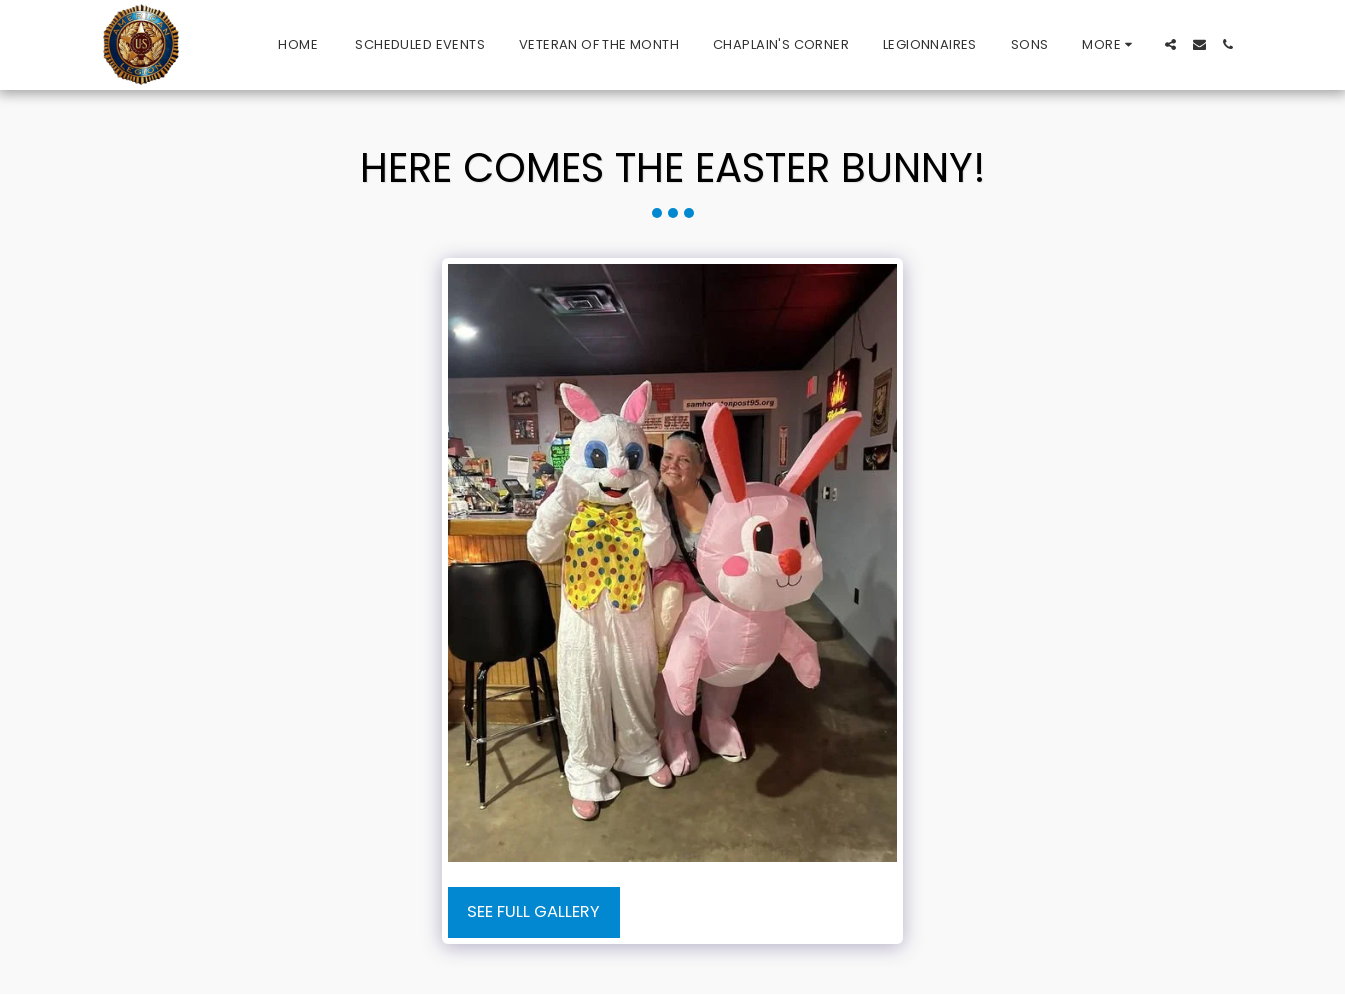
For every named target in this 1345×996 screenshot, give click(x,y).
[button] (1170, 44)
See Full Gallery (533, 911)
